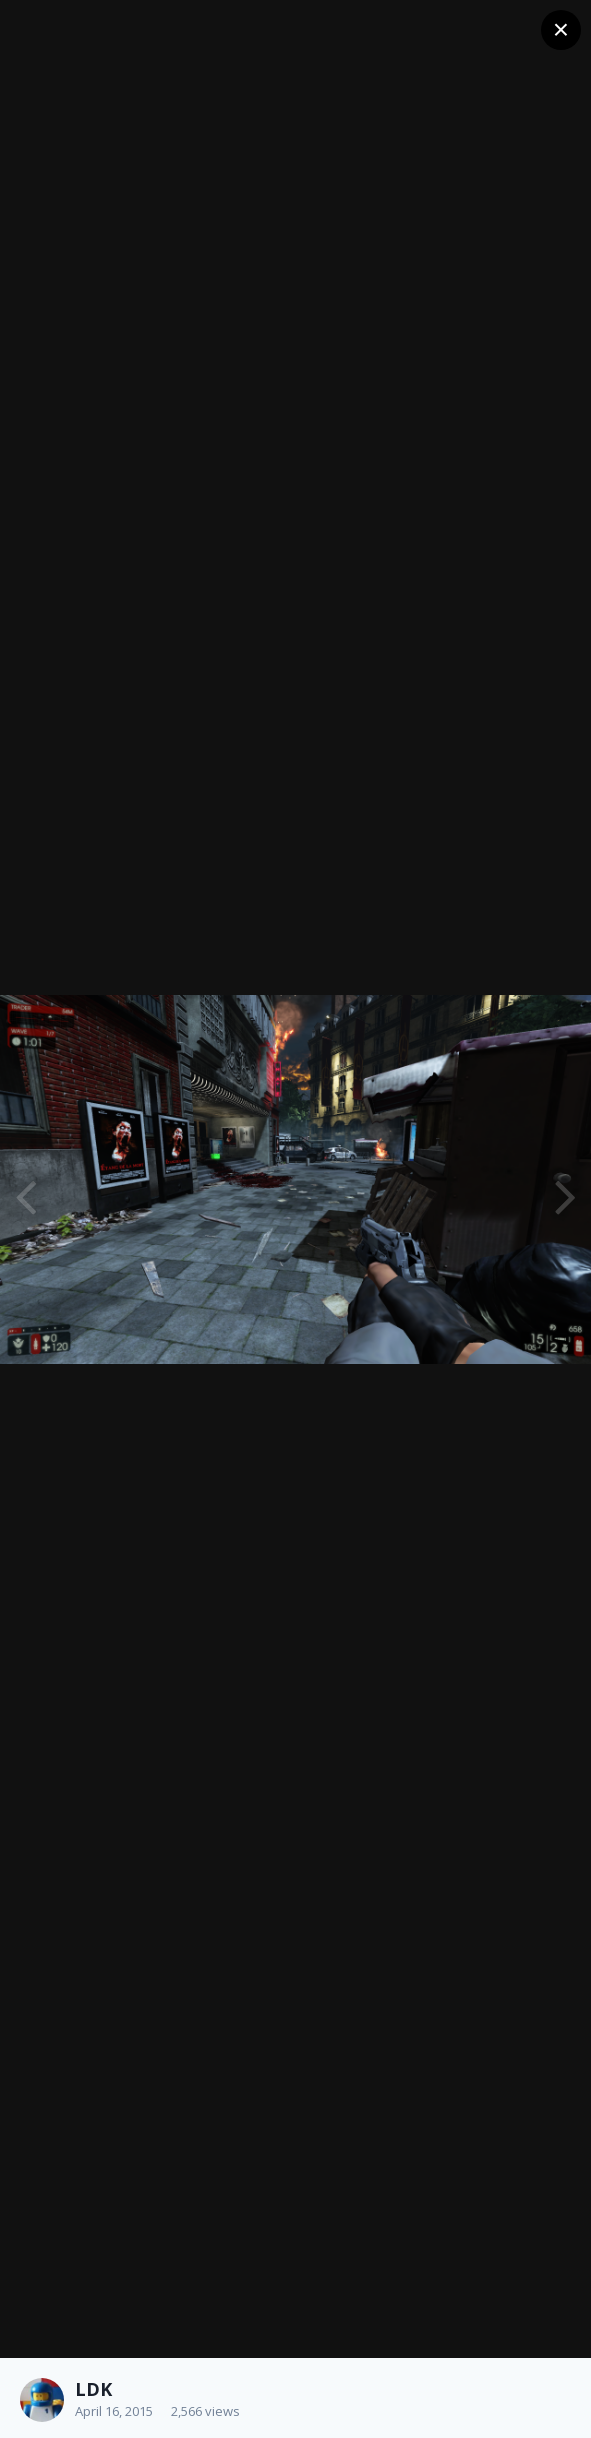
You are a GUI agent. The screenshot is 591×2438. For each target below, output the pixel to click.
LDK (93, 2389)
